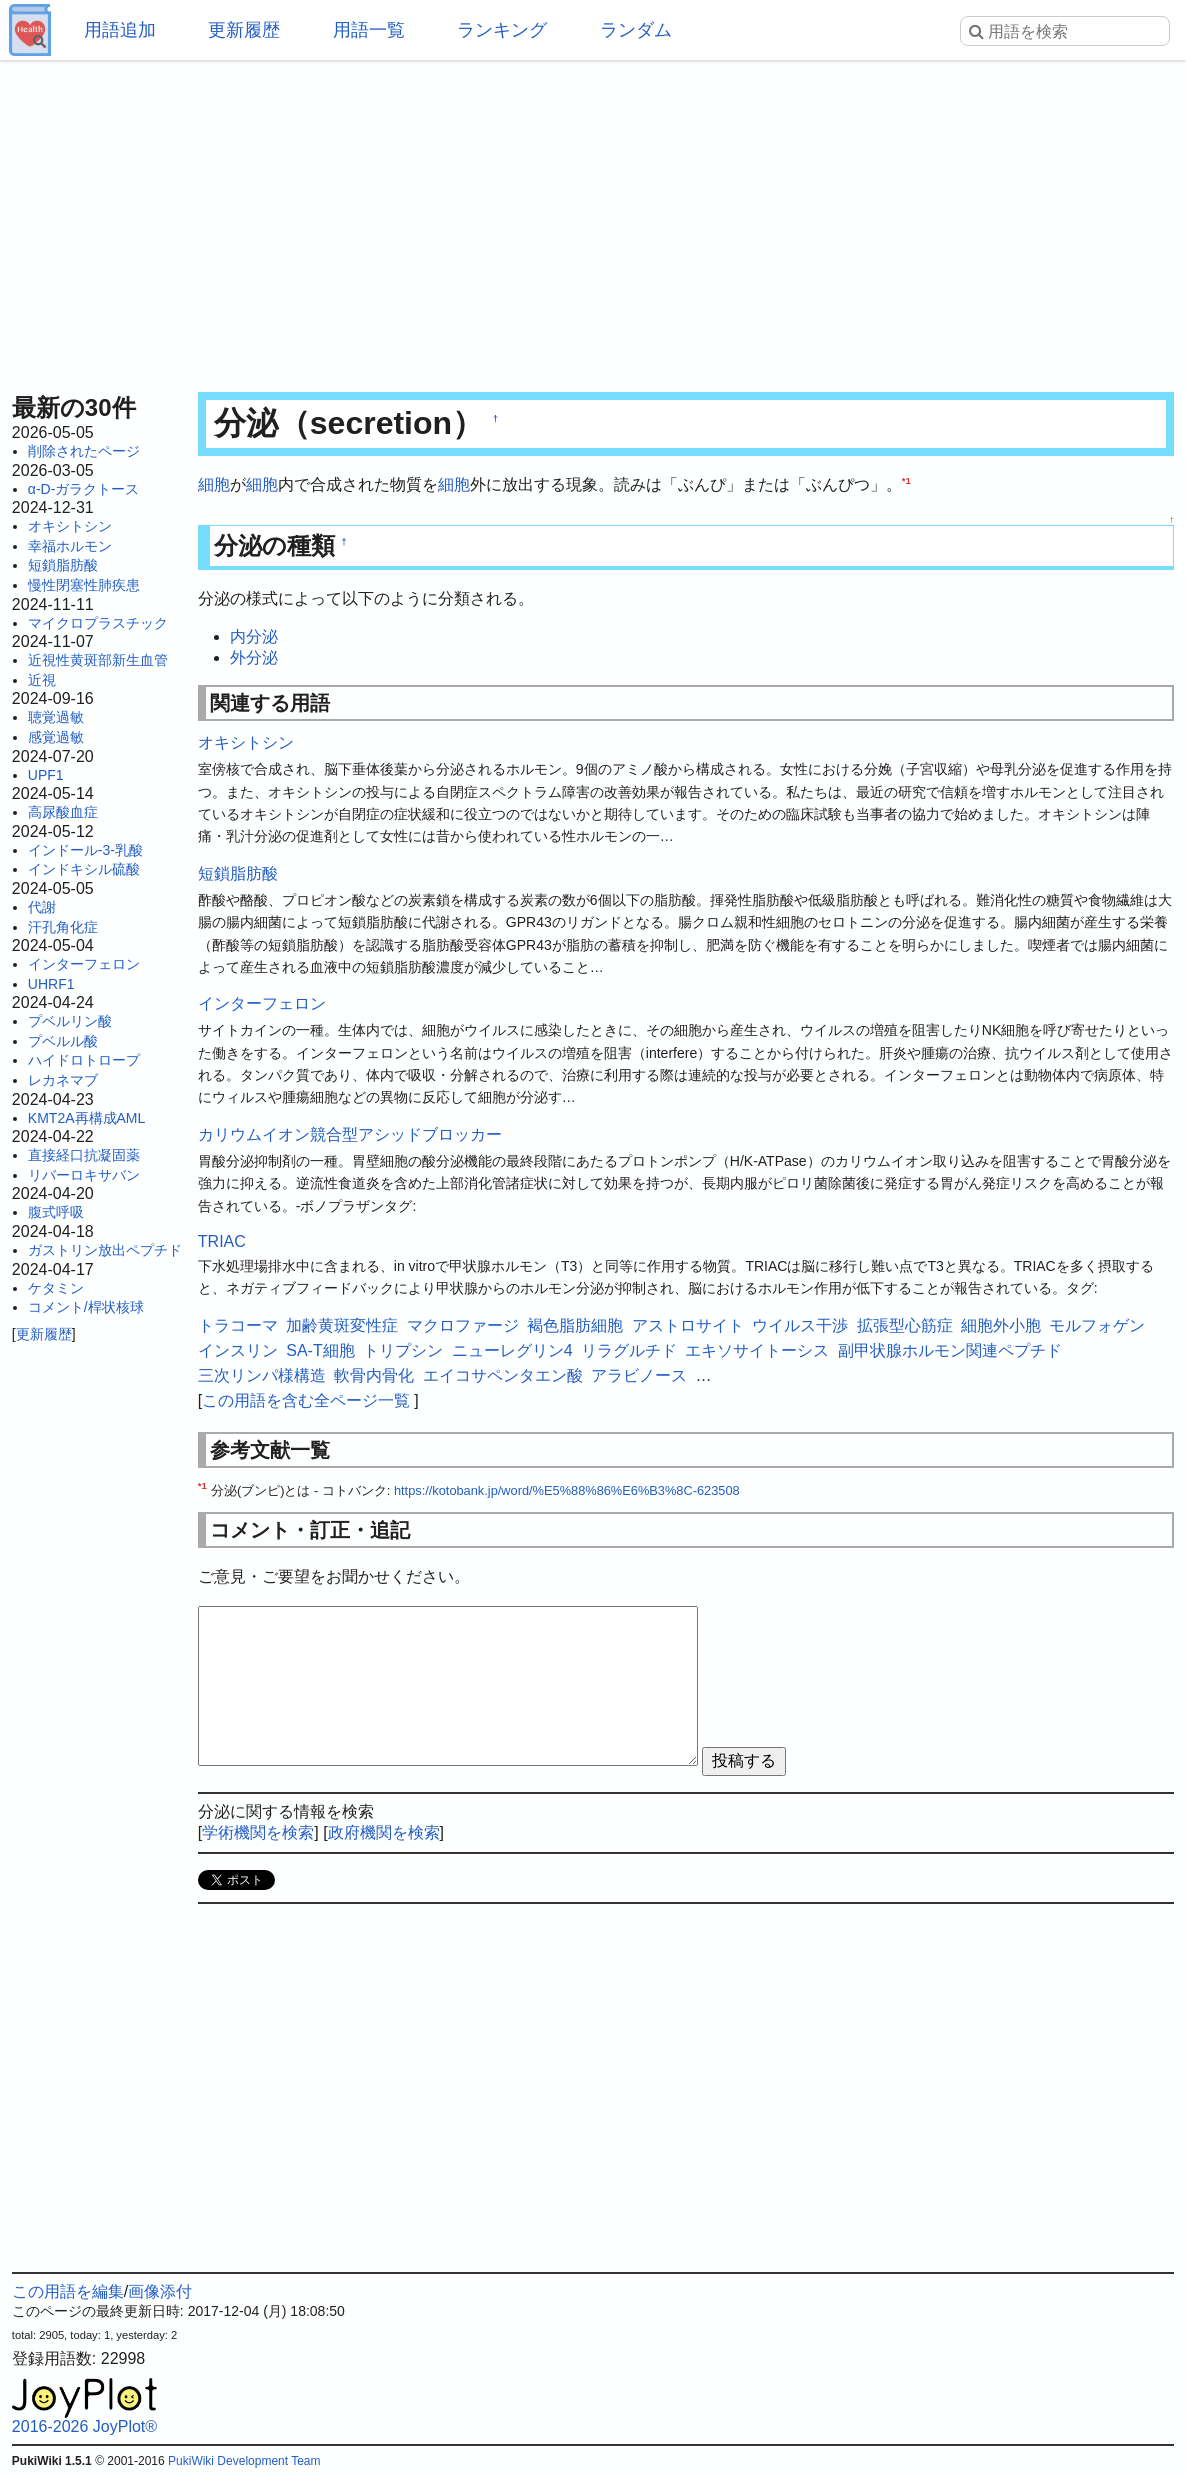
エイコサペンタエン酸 (503, 1375)
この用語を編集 (68, 2291)
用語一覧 (369, 30)
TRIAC (222, 1241)
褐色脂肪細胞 (575, 1325)
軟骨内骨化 (374, 1375)
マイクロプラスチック (98, 623)
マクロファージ (463, 1325)
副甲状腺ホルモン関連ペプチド (950, 1350)
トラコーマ (238, 1325)
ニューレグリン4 (512, 1350)
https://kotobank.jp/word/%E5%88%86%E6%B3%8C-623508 (567, 1490)
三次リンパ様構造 (262, 1375)
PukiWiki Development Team (244, 2461)
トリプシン (403, 1350)
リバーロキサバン (84, 1175)
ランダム (636, 30)
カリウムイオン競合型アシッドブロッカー (350, 1134)
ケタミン (56, 1288)
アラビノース (639, 1375)
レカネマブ (63, 1080)
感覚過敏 (56, 737)
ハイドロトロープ (84, 1060)
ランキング (502, 30)
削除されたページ (84, 451)
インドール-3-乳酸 (85, 850)
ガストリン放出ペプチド (105, 1250)
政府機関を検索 (384, 1832)
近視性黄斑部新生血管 (98, 660)
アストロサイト (688, 1325)
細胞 (214, 484)
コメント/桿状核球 (86, 1307)
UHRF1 (51, 984)
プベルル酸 (63, 1041)
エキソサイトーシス (757, 1350)
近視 (42, 680)
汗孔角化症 (63, 927)
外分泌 (254, 657)
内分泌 (254, 636)
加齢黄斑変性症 (342, 1325)
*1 (906, 480)
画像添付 (160, 2291)
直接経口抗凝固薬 (84, 1155)
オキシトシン (70, 526)
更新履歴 (244, 30)
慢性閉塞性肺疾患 (84, 585)
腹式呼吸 (56, 1212)
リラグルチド (629, 1350)
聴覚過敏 (56, 717)
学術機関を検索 (258, 1832)
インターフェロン (84, 964)
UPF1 (46, 775)
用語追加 (120, 30)
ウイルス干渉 (800, 1325)
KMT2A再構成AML (86, 1118)
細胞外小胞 (1001, 1325)
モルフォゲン (1097, 1325)
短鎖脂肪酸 (63, 565)
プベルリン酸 (70, 1021)
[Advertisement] (593, 220)
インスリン (238, 1350)
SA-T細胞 (320, 1350)
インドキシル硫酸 (84, 869)
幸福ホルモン (70, 546)
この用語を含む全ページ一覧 (306, 1400)
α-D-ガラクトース (84, 489)
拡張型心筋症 (905, 1325)
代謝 (42, 907)
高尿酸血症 (63, 812)
